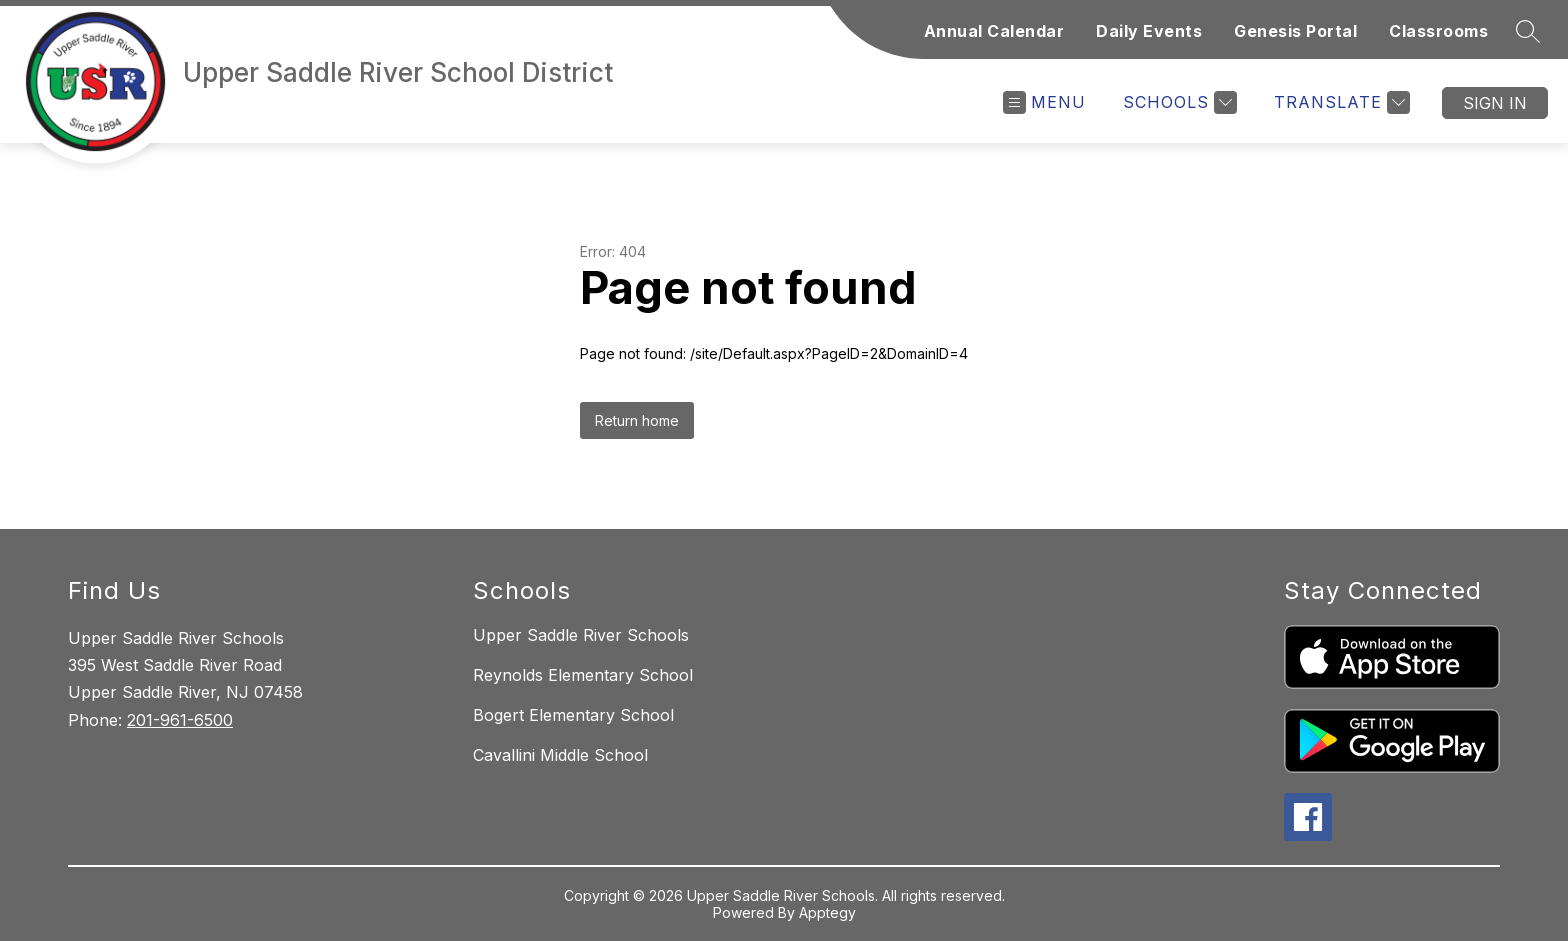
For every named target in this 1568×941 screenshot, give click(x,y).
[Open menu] (1044, 102)
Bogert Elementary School (573, 715)
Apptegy (827, 912)
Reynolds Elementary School (583, 675)
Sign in (1495, 103)
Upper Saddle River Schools (581, 635)
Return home (637, 420)
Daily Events (1149, 31)
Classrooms (1438, 31)
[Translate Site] (1339, 102)
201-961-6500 (180, 720)
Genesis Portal (1295, 31)
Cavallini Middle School (560, 755)
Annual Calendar (994, 31)
